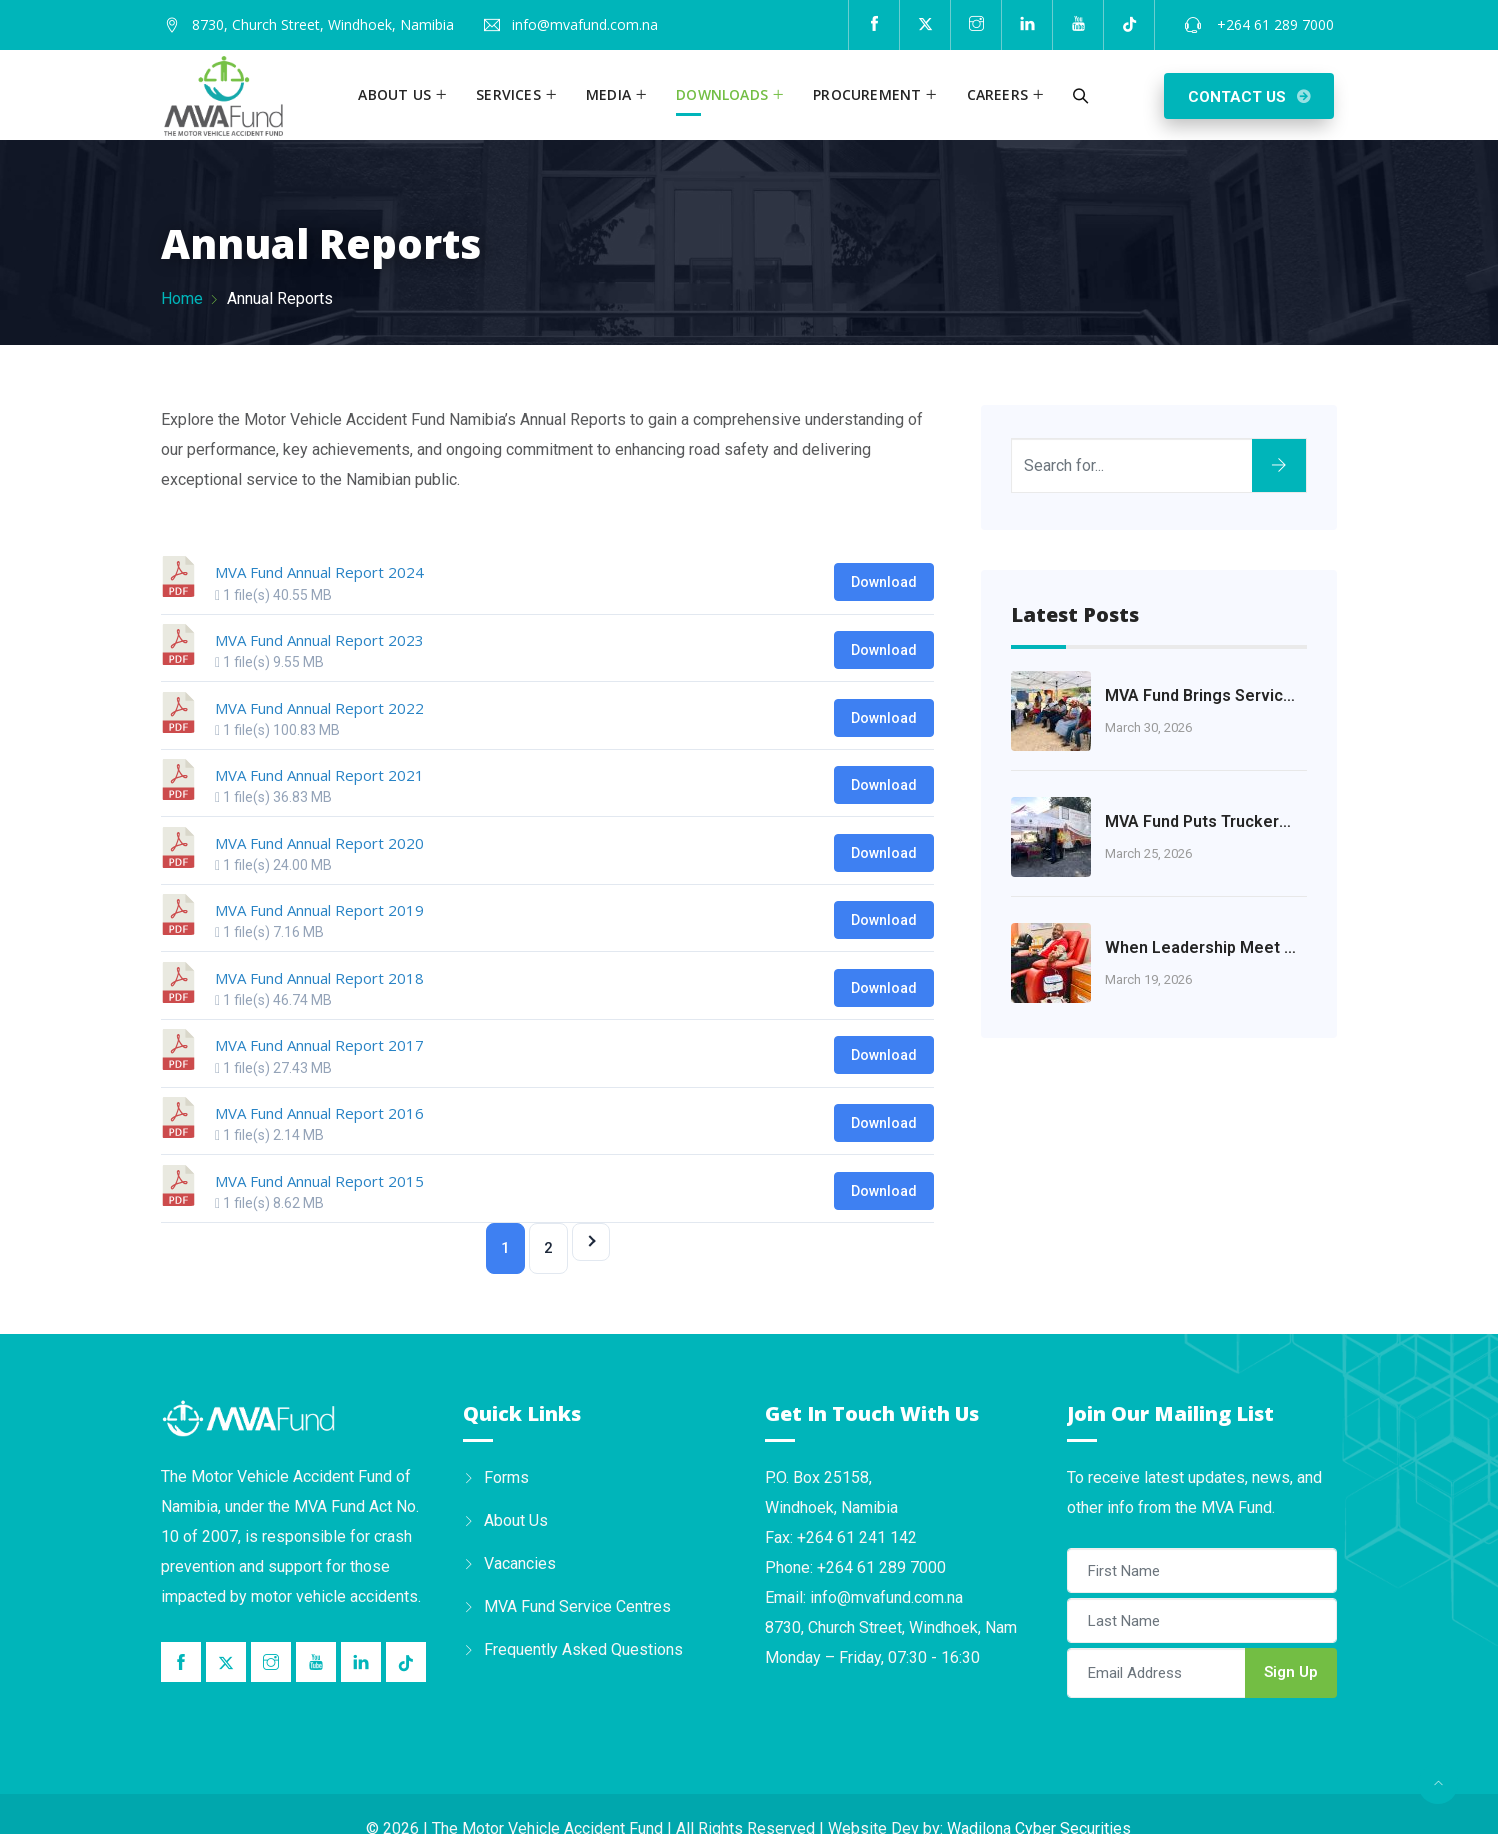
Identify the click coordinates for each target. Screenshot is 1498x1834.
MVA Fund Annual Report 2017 (319, 1045)
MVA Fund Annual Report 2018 (319, 978)
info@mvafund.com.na (585, 24)
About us (394, 94)
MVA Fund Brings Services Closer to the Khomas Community (1201, 695)
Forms (506, 1477)
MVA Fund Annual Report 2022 (319, 708)
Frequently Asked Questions (583, 1649)
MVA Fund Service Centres (577, 1606)
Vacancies (520, 1563)
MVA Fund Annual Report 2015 (319, 1181)
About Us (516, 1520)
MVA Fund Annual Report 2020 (319, 843)
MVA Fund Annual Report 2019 (319, 910)
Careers (997, 94)
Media (608, 94)
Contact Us (1237, 97)
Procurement (867, 94)
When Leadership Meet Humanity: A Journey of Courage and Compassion (1201, 947)
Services (508, 94)
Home (182, 298)
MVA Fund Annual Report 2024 (319, 572)
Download (884, 582)
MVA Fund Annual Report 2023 (319, 640)
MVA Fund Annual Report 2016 (319, 1113)
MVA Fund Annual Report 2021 (319, 775)
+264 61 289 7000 (1273, 24)
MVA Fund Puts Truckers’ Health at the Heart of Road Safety (1201, 821)
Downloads (722, 94)
